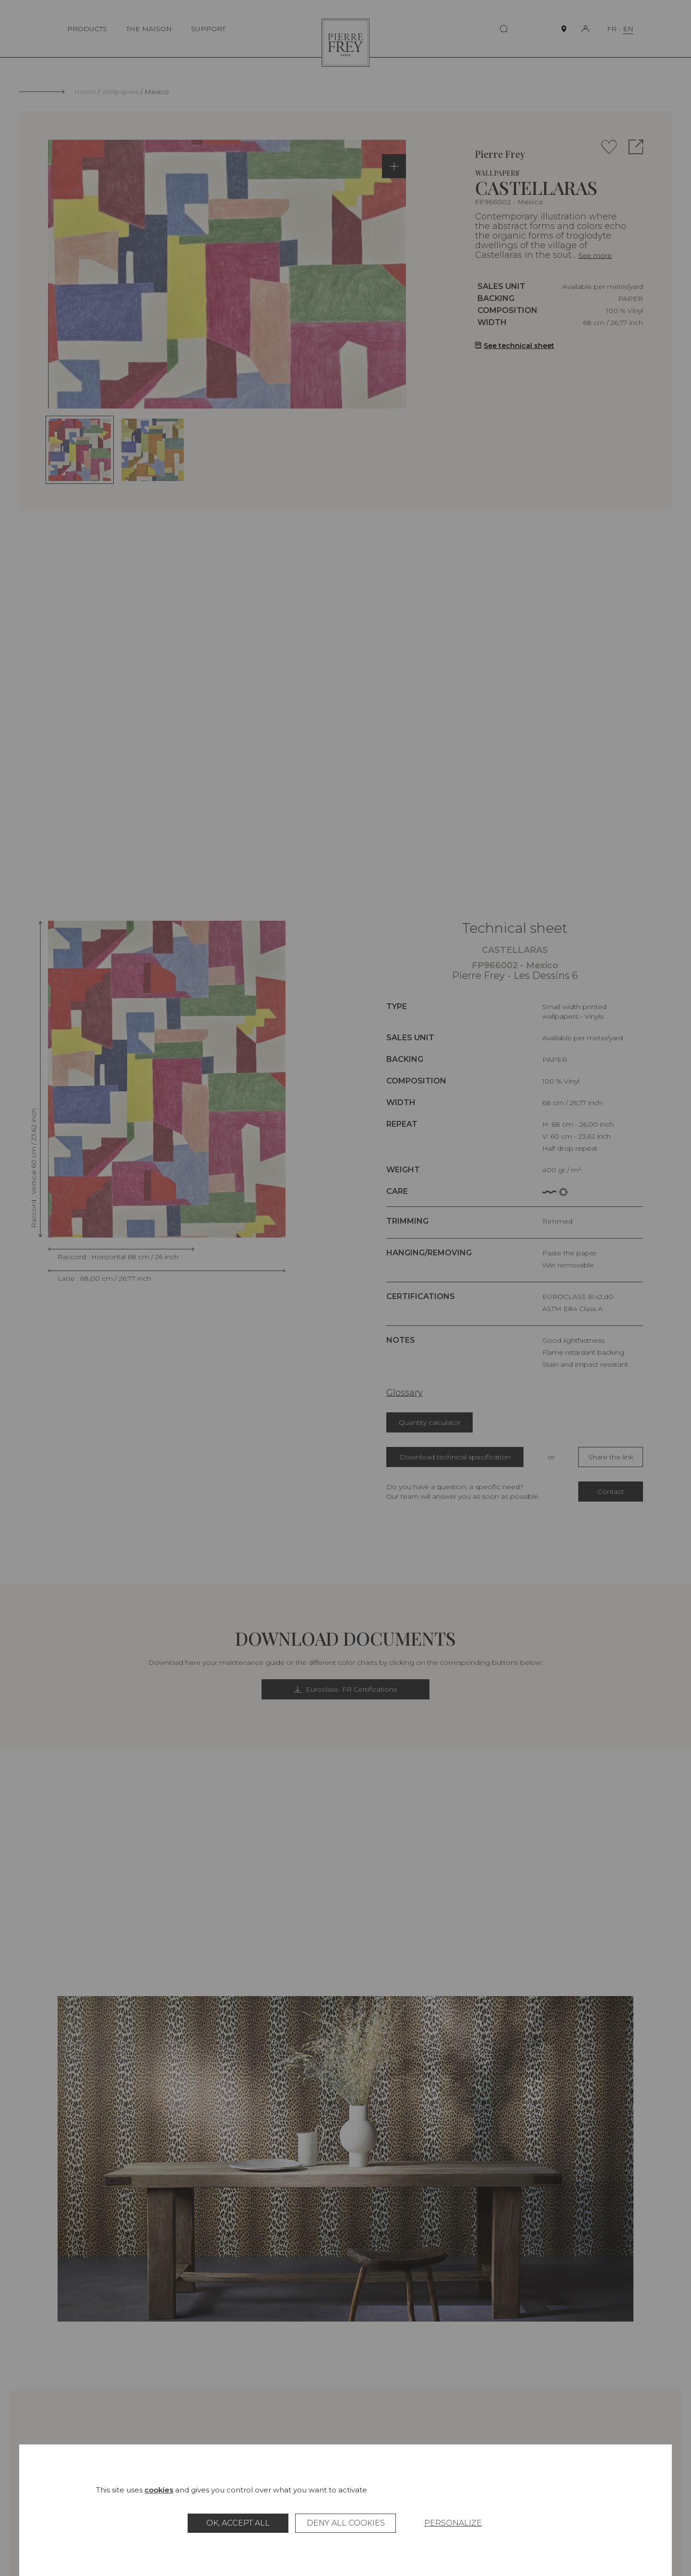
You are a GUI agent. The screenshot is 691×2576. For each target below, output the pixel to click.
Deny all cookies (346, 2523)
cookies (158, 2489)
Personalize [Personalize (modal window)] (453, 2523)
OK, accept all (238, 2523)
